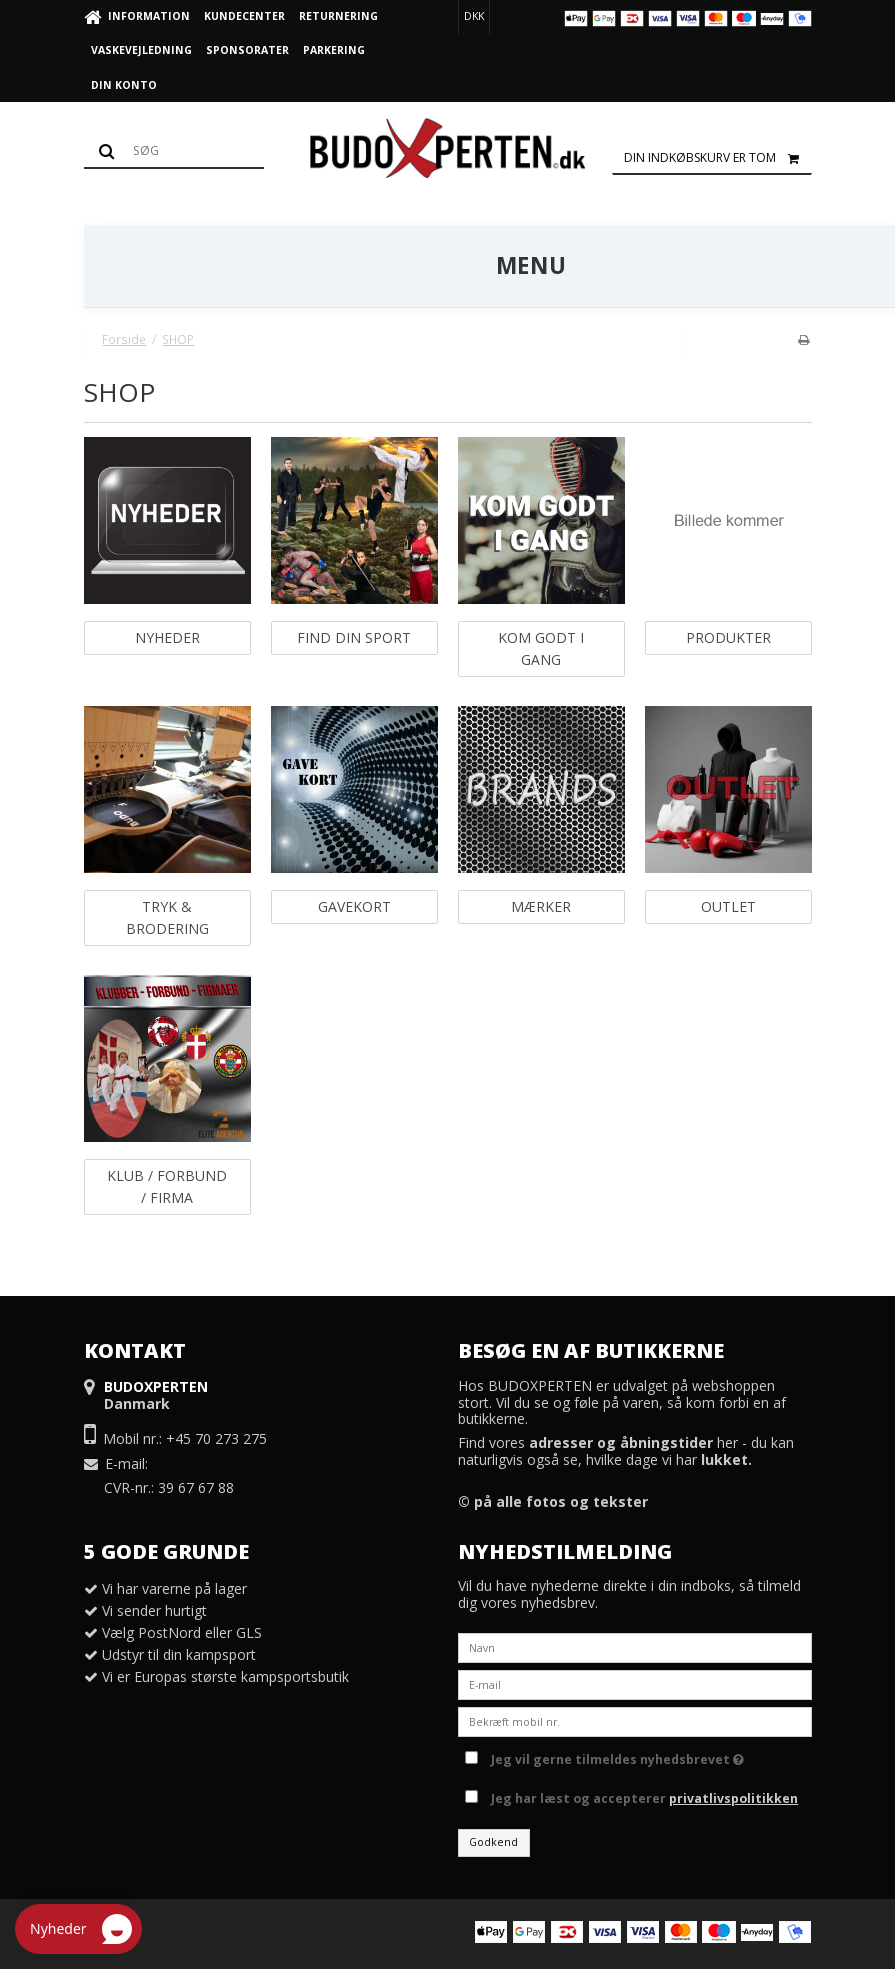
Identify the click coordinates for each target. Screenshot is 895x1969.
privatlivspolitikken (733, 1798)
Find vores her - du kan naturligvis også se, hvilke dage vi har (626, 1451)
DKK (474, 16)
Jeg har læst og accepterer (644, 1798)
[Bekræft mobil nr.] (635, 1720)
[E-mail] (635, 1683)
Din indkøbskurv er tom (718, 158)
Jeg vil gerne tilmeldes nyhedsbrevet (617, 1756)
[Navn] (635, 1646)
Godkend (493, 1842)
